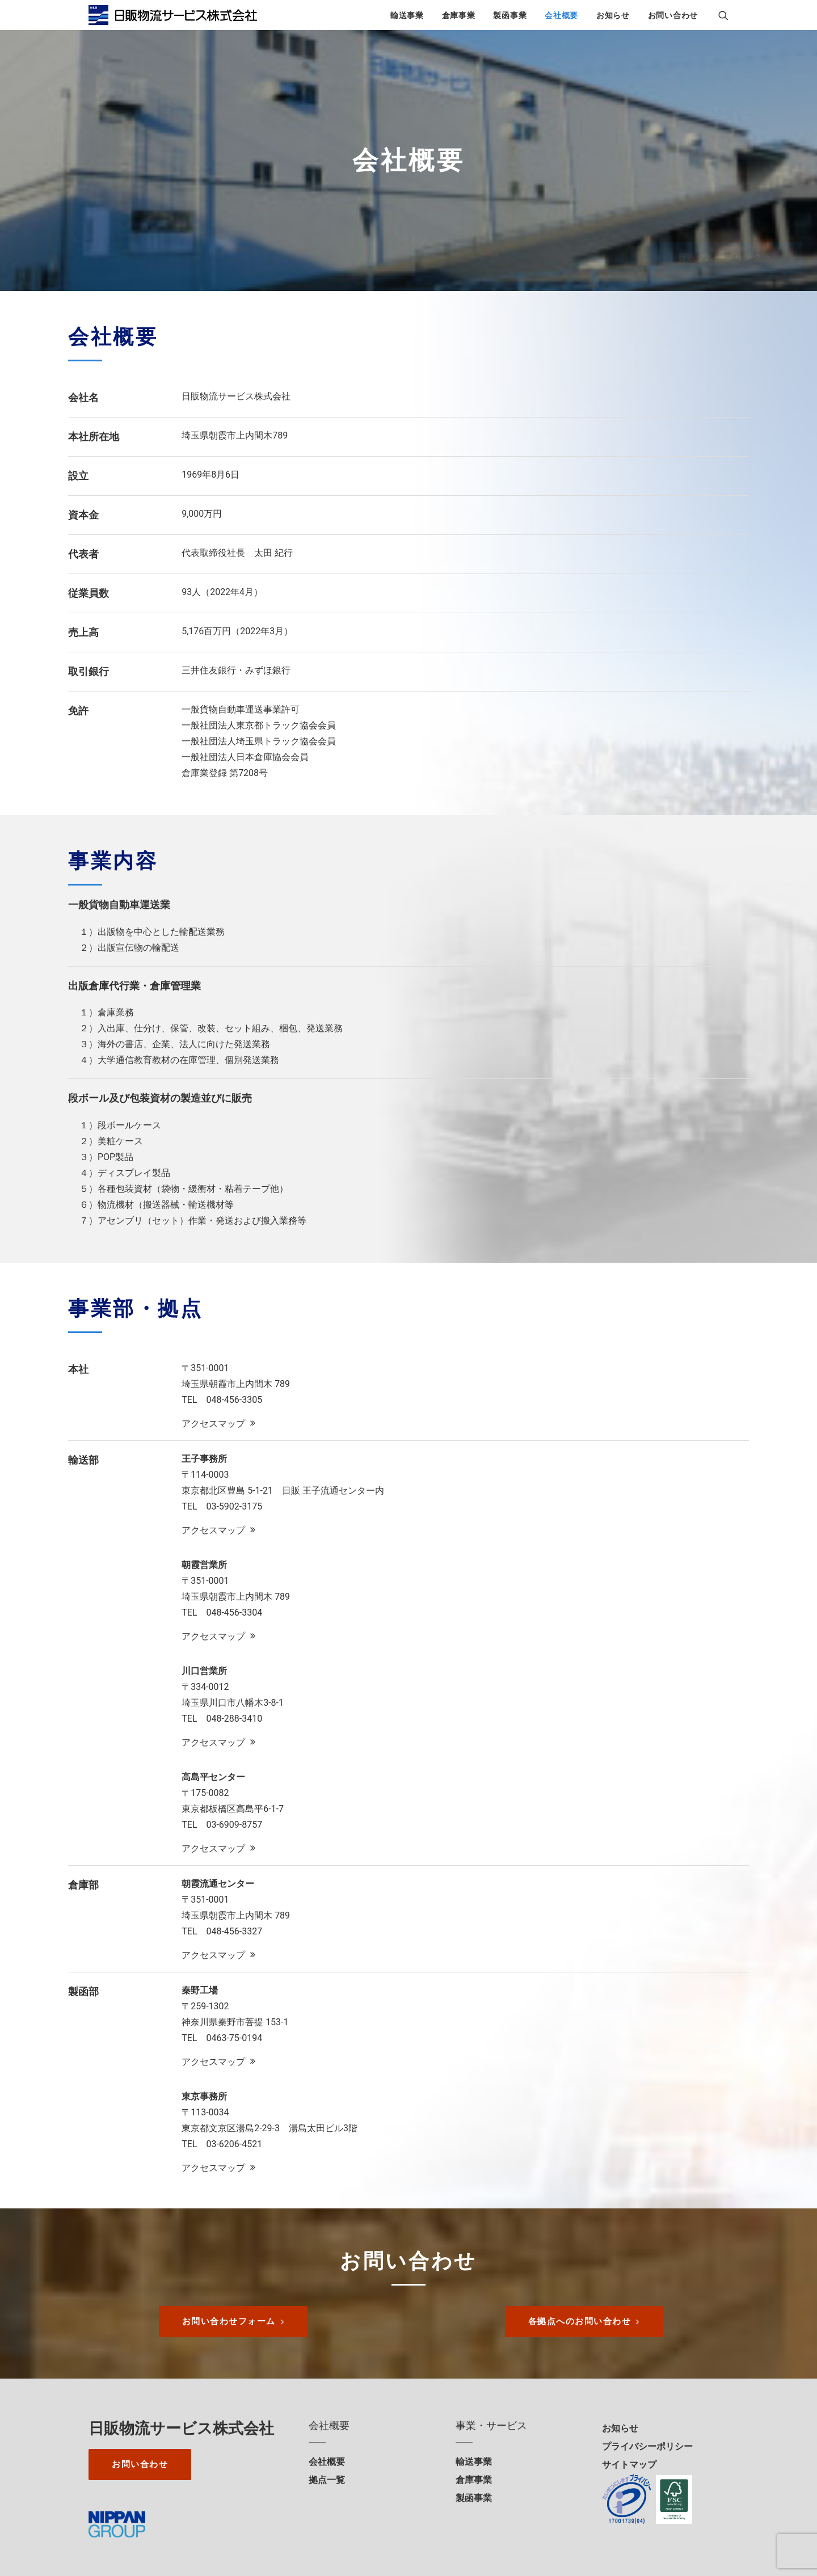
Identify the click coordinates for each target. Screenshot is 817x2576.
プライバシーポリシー (647, 2444)
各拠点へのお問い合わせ (584, 2319)
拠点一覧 (327, 2477)
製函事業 (510, 15)
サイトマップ (629, 2462)
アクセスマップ (218, 1421)
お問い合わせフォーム (233, 2319)
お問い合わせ (673, 15)
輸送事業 (407, 15)
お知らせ (613, 15)
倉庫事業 (458, 15)
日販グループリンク (671, 257)
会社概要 (561, 15)
